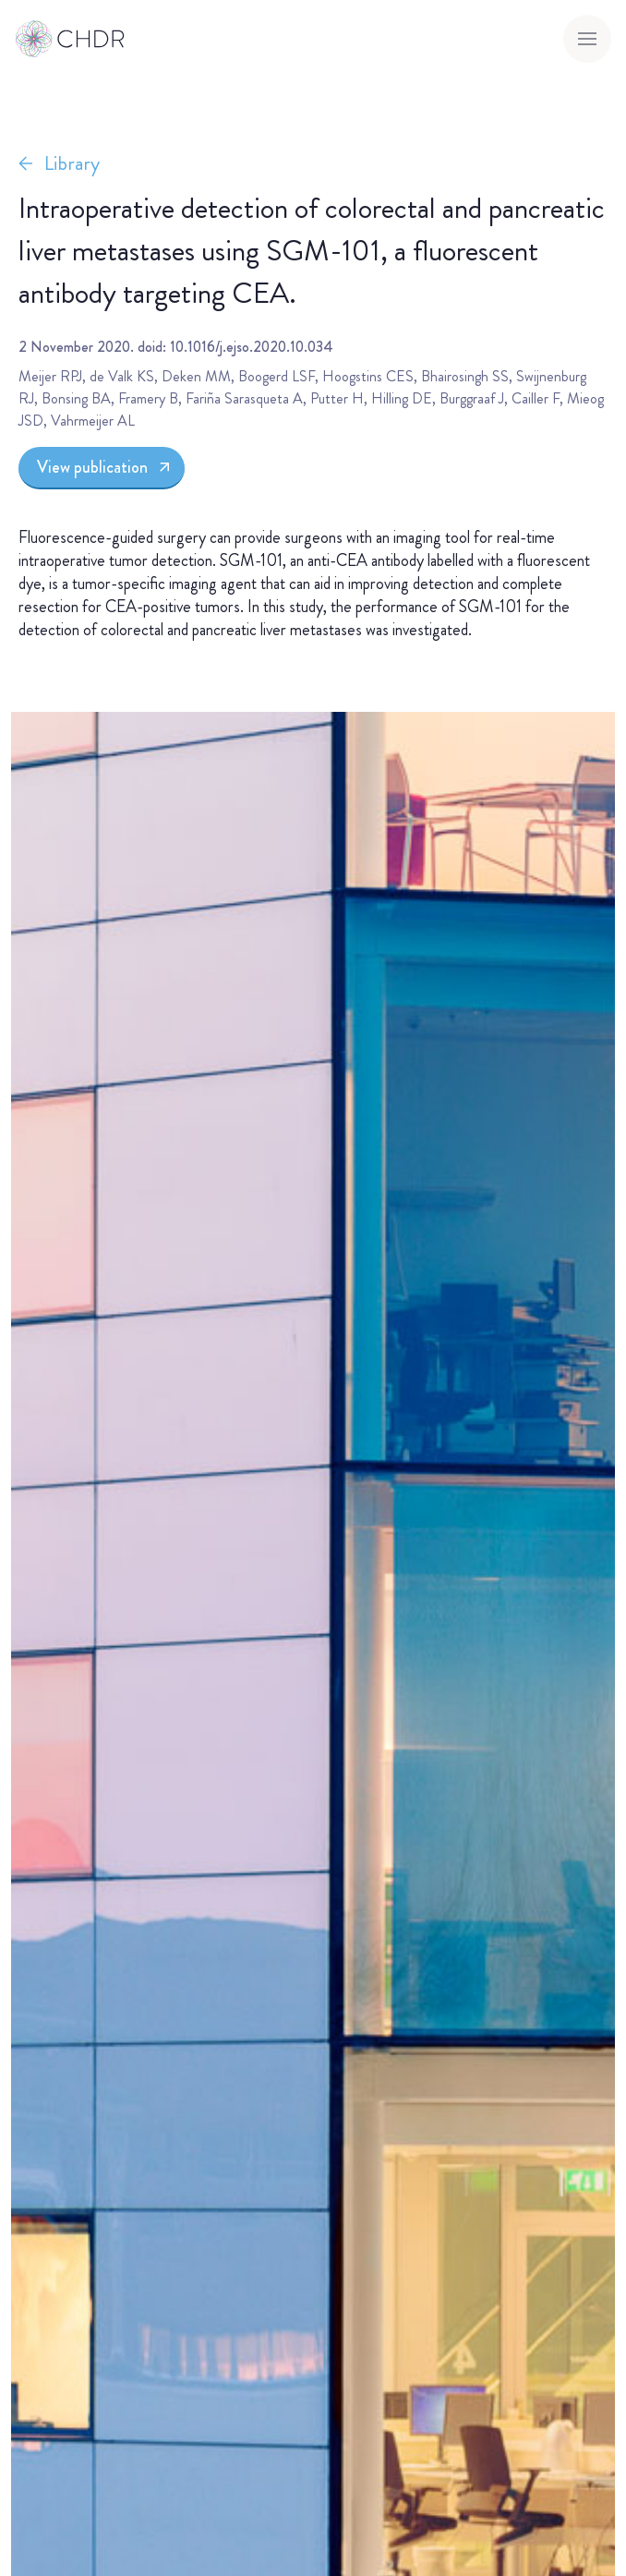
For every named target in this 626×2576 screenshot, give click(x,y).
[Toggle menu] (587, 39)
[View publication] (101, 468)
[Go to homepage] (70, 38)
